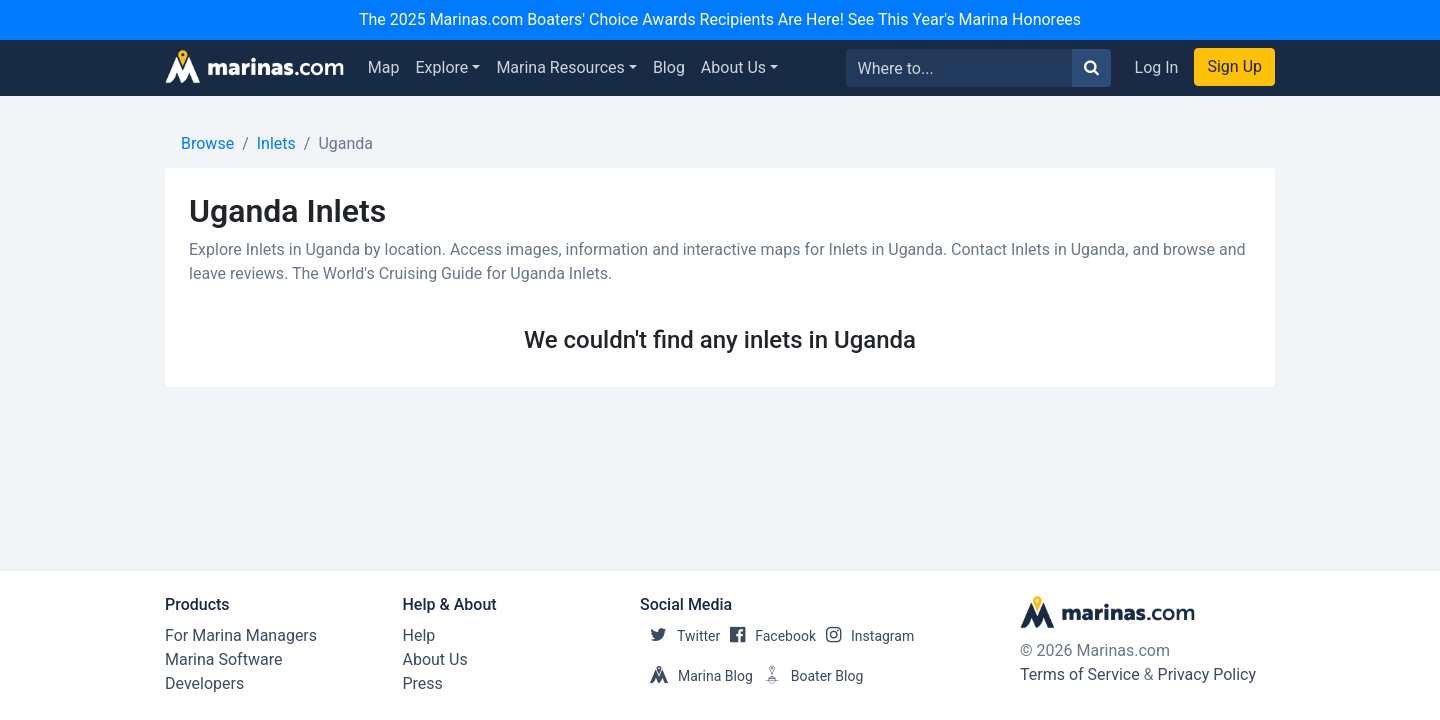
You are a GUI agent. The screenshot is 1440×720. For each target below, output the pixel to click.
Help (419, 635)
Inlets (276, 143)
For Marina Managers (241, 635)
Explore (442, 67)
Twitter (680, 636)
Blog (669, 67)
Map (384, 67)
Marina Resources (560, 67)
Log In (1157, 67)
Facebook (768, 636)
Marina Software (223, 659)
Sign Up (1234, 66)
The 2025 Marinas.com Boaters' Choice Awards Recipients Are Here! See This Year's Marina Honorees (720, 19)
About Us (733, 67)
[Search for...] (959, 68)
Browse (207, 143)
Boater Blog (808, 676)
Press (423, 683)
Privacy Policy (1207, 674)
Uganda (345, 143)
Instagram (865, 636)
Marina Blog (696, 676)
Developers (204, 683)
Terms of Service (1080, 674)
